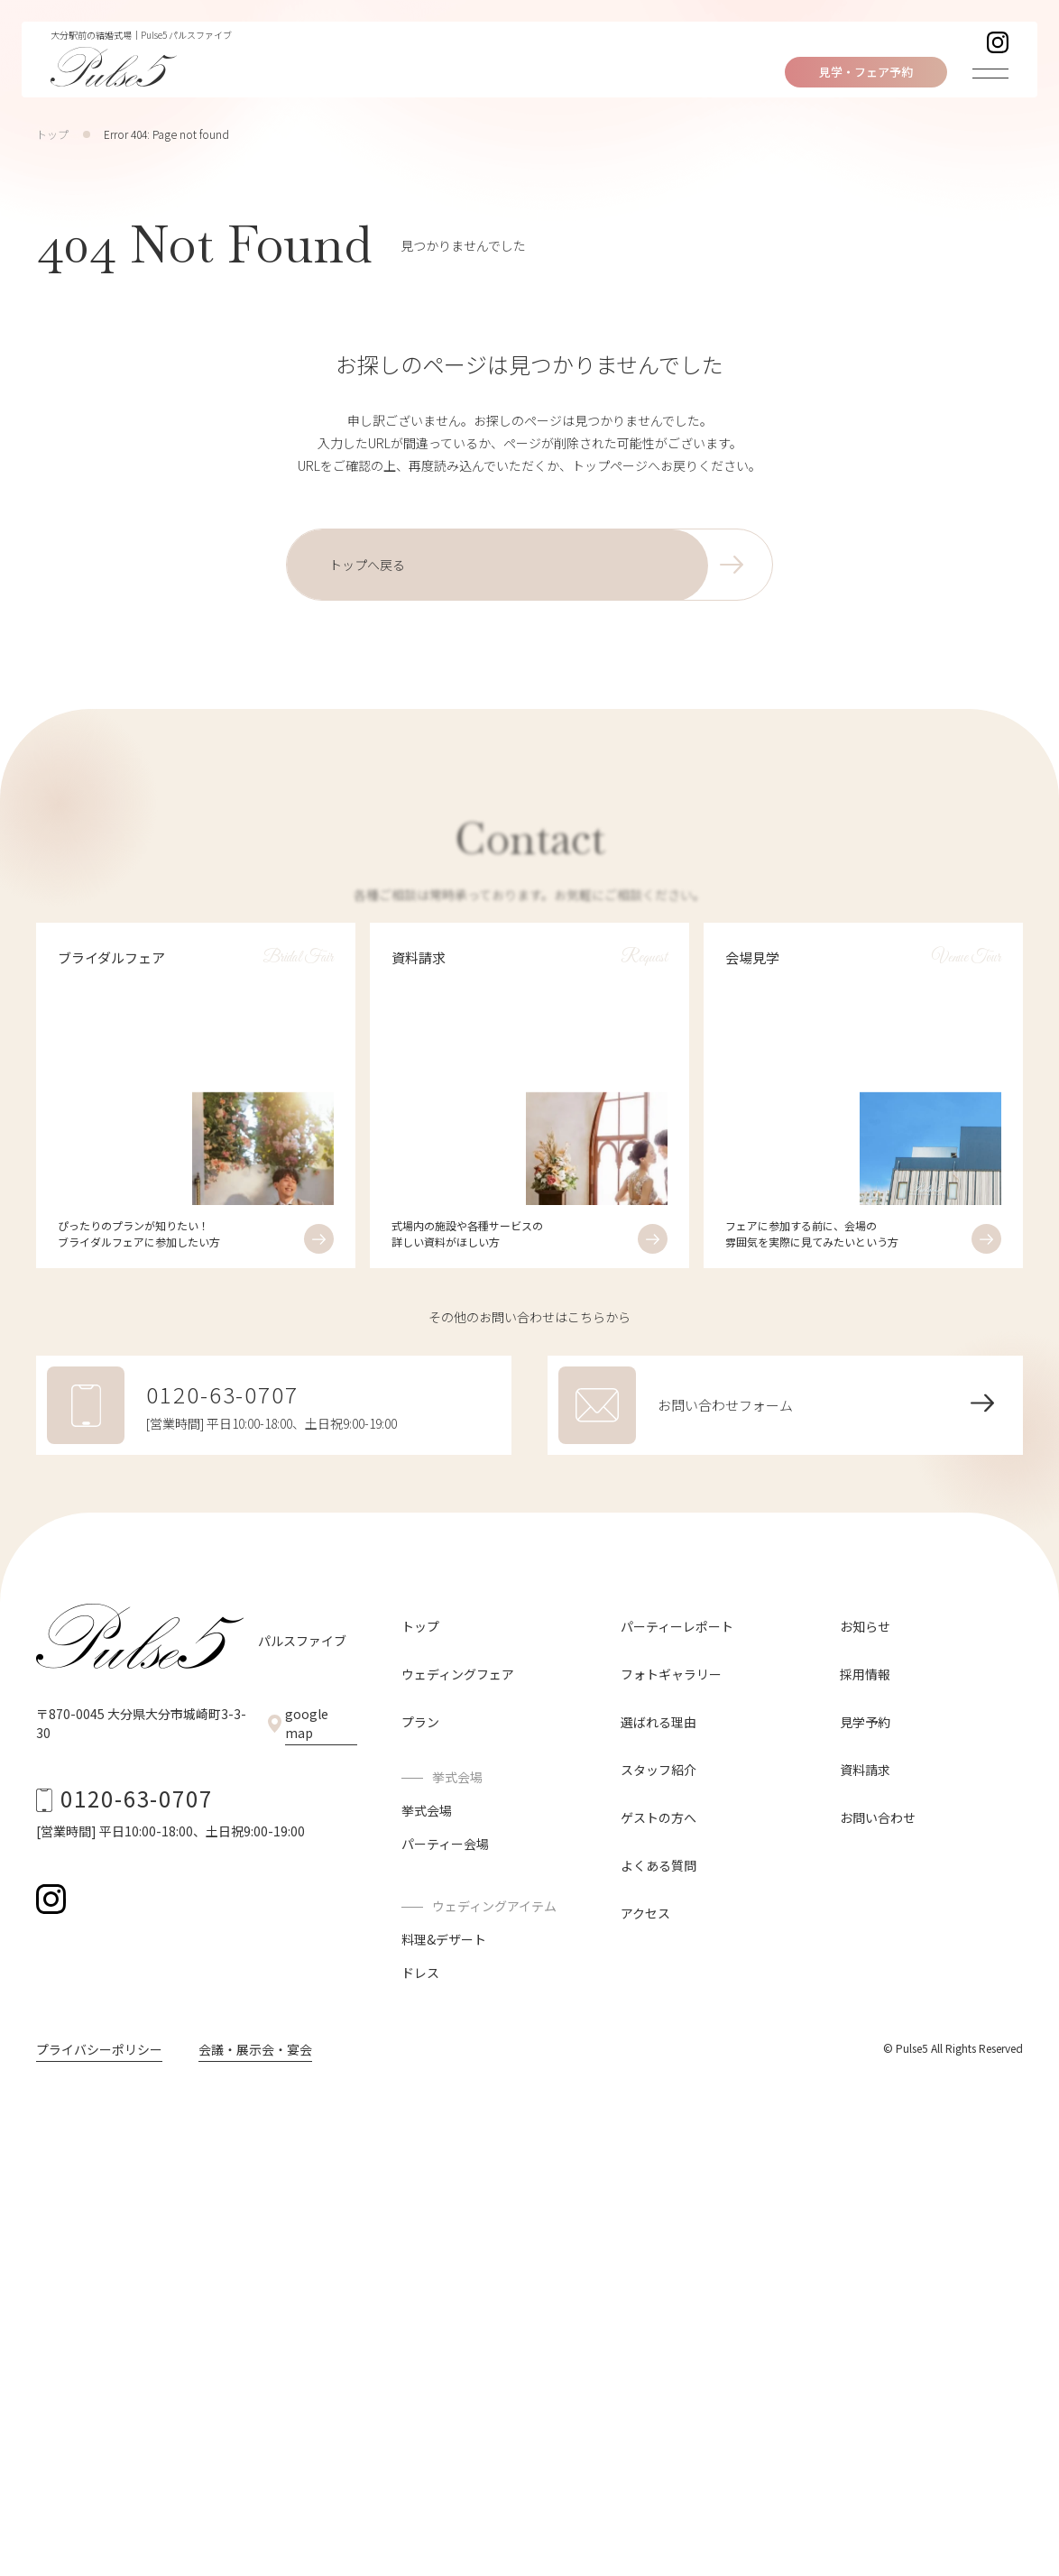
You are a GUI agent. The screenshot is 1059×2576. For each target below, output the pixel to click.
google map (306, 1723)
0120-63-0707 (136, 1798)
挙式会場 (426, 1810)
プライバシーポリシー (99, 2049)
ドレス (420, 1973)
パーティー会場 (445, 1844)
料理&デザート (443, 1939)
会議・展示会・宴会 (255, 2049)
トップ (52, 134)
